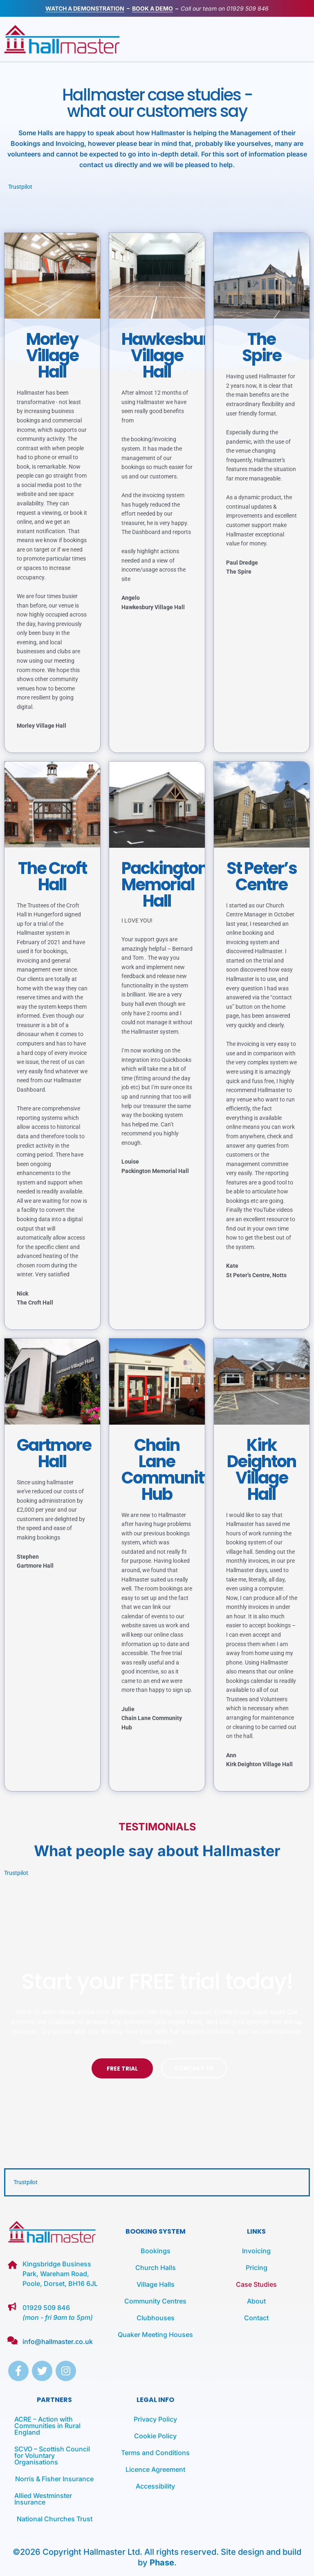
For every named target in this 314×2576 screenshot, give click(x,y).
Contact (256, 2318)
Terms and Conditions (155, 2453)
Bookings (155, 2251)
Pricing (256, 2267)
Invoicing (256, 2251)
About (256, 2301)
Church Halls (155, 2267)
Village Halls (156, 2284)
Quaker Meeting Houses (155, 2334)
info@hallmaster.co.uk (57, 2341)
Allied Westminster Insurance (43, 2498)
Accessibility (155, 2486)
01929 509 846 (248, 8)
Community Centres (155, 2301)
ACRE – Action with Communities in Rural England (47, 2425)
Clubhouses (156, 2318)
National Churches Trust (54, 2519)
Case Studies (256, 2284)
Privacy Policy (155, 2419)
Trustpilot (20, 186)
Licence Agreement (155, 2469)
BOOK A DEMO (152, 8)
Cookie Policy (155, 2436)
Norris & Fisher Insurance (54, 2479)
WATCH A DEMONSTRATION (84, 8)
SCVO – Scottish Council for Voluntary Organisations (52, 2455)
